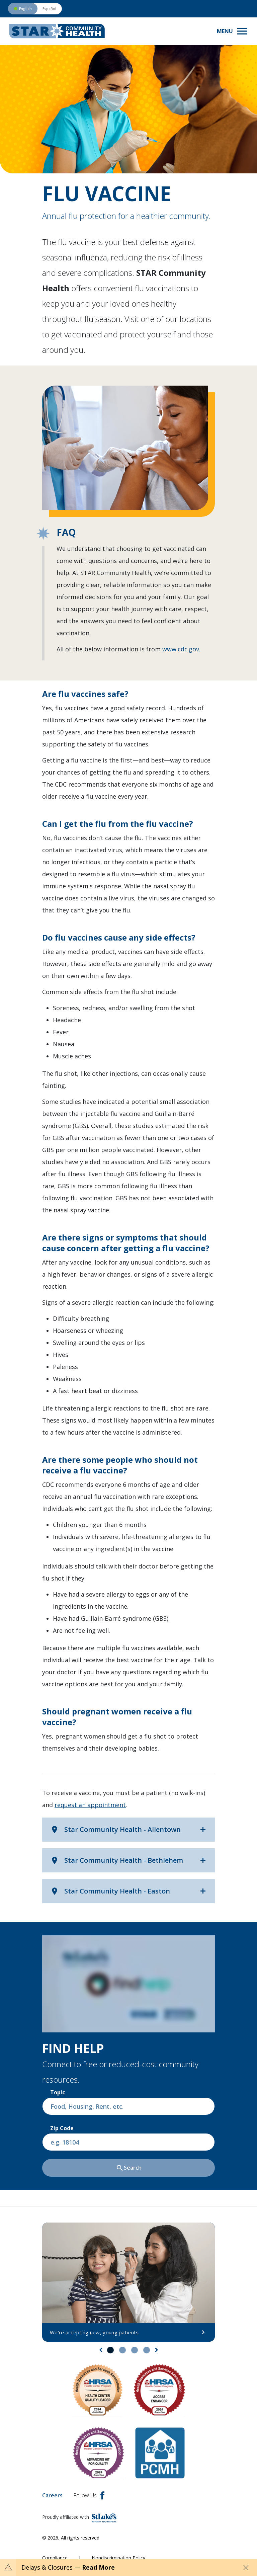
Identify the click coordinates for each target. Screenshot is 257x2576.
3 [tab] (134, 2350)
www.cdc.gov (180, 649)
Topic (57, 2092)
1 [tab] (110, 2350)
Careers (52, 2495)
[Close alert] (246, 2567)
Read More (98, 2567)
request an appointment (90, 1805)
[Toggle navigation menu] (233, 31)
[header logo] (57, 31)
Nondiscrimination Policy (118, 2558)
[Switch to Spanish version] (35, 8)
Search (129, 2168)
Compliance (55, 2558)
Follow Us (88, 2495)
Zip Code (62, 2128)
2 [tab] (122, 2350)
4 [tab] (146, 2350)
